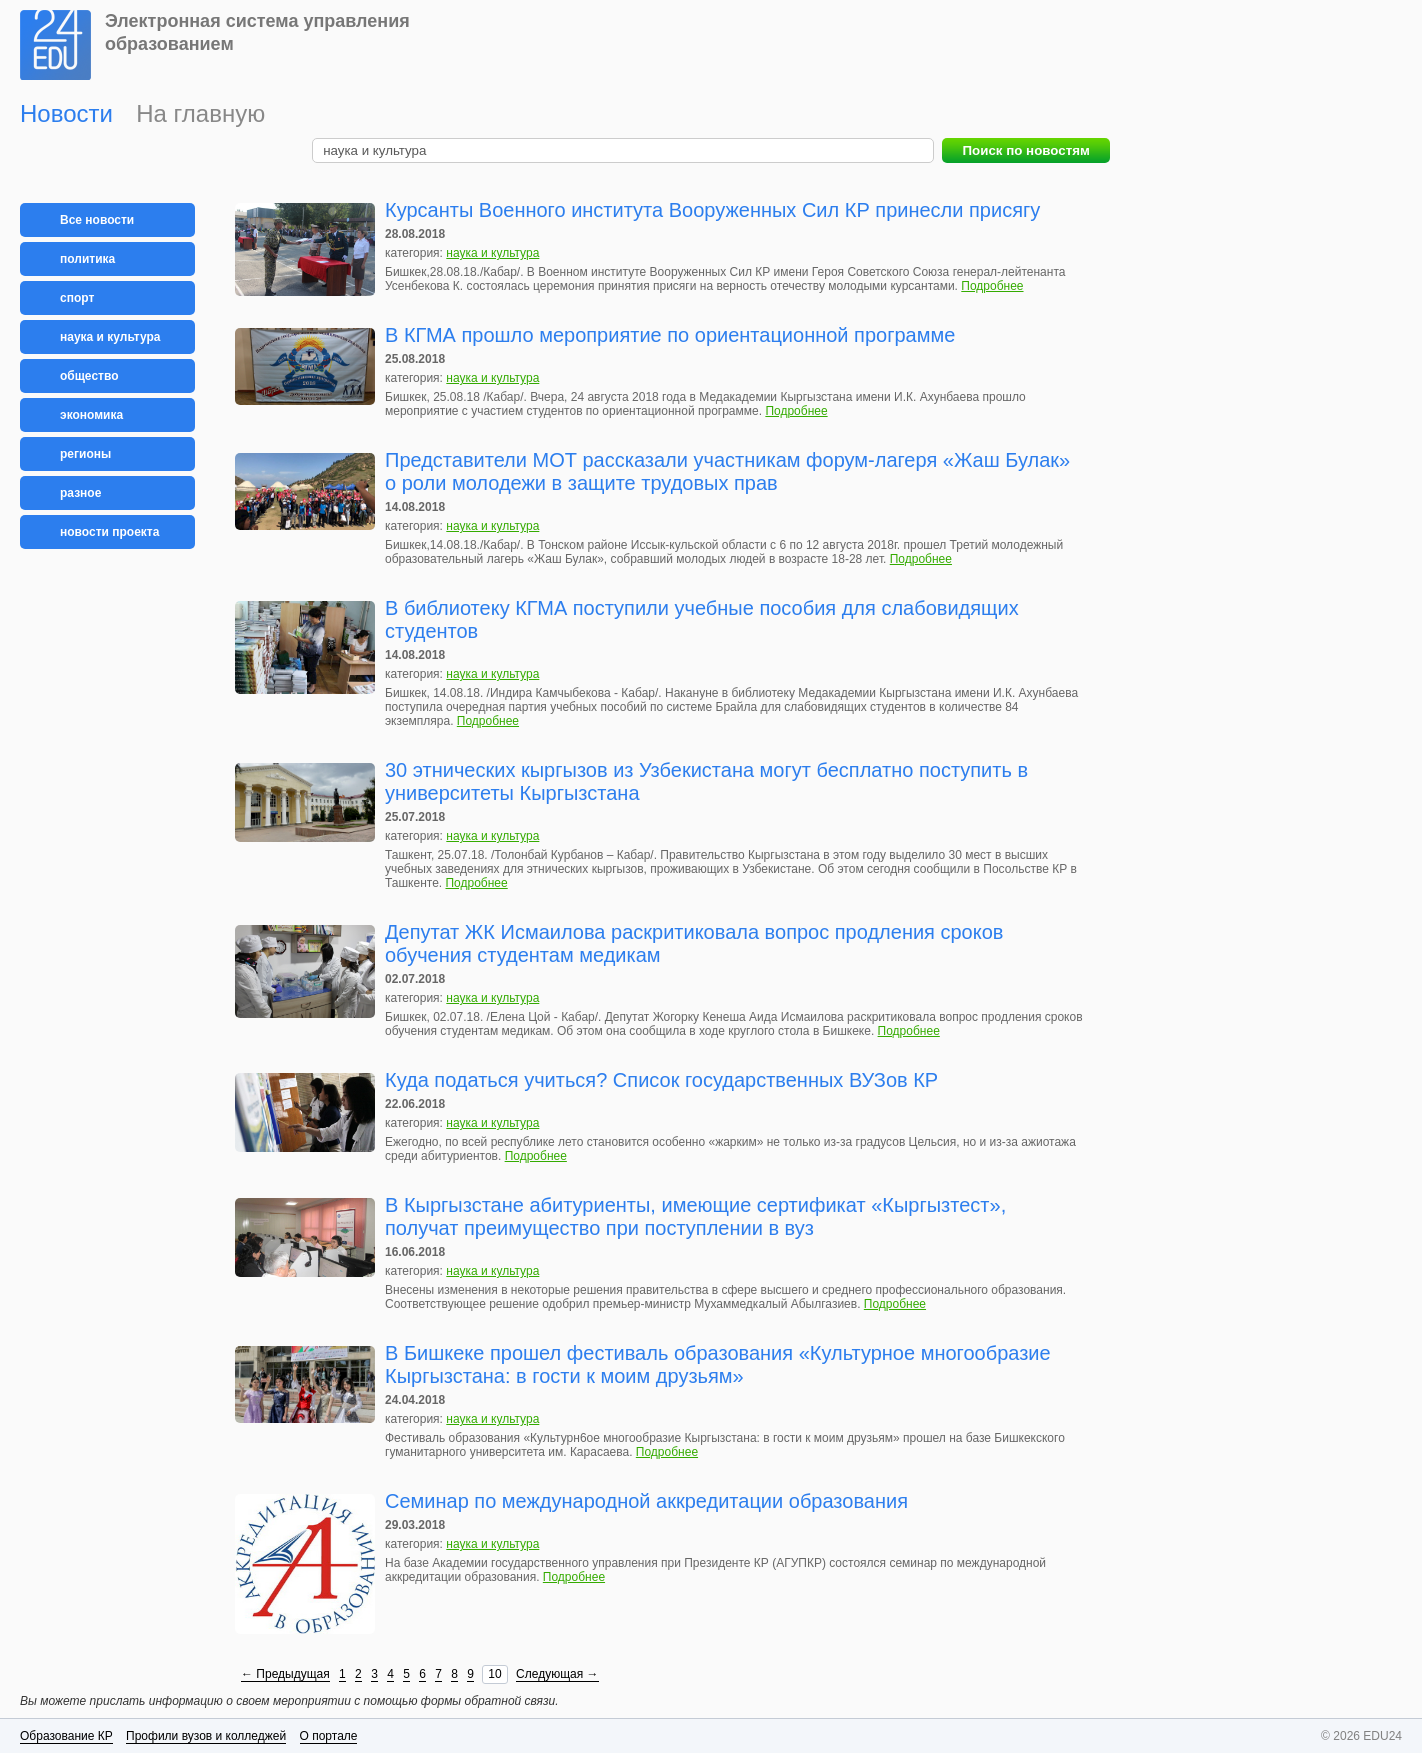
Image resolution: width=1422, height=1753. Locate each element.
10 (494, 1674)
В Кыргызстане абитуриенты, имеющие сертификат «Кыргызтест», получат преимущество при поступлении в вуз (695, 1216)
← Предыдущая (285, 1674)
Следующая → (557, 1674)
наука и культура (492, 253)
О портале (329, 1736)
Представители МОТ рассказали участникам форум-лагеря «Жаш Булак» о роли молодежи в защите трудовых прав (727, 471)
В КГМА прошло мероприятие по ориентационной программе (670, 335)
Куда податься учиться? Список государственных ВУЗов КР (661, 1080)
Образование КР (66, 1736)
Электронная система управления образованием (257, 32)
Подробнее (992, 286)
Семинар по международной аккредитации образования (646, 1501)
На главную (200, 113)
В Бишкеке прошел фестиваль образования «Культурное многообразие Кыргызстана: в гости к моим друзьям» (718, 1364)
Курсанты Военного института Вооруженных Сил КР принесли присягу (712, 210)
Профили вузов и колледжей (206, 1736)
